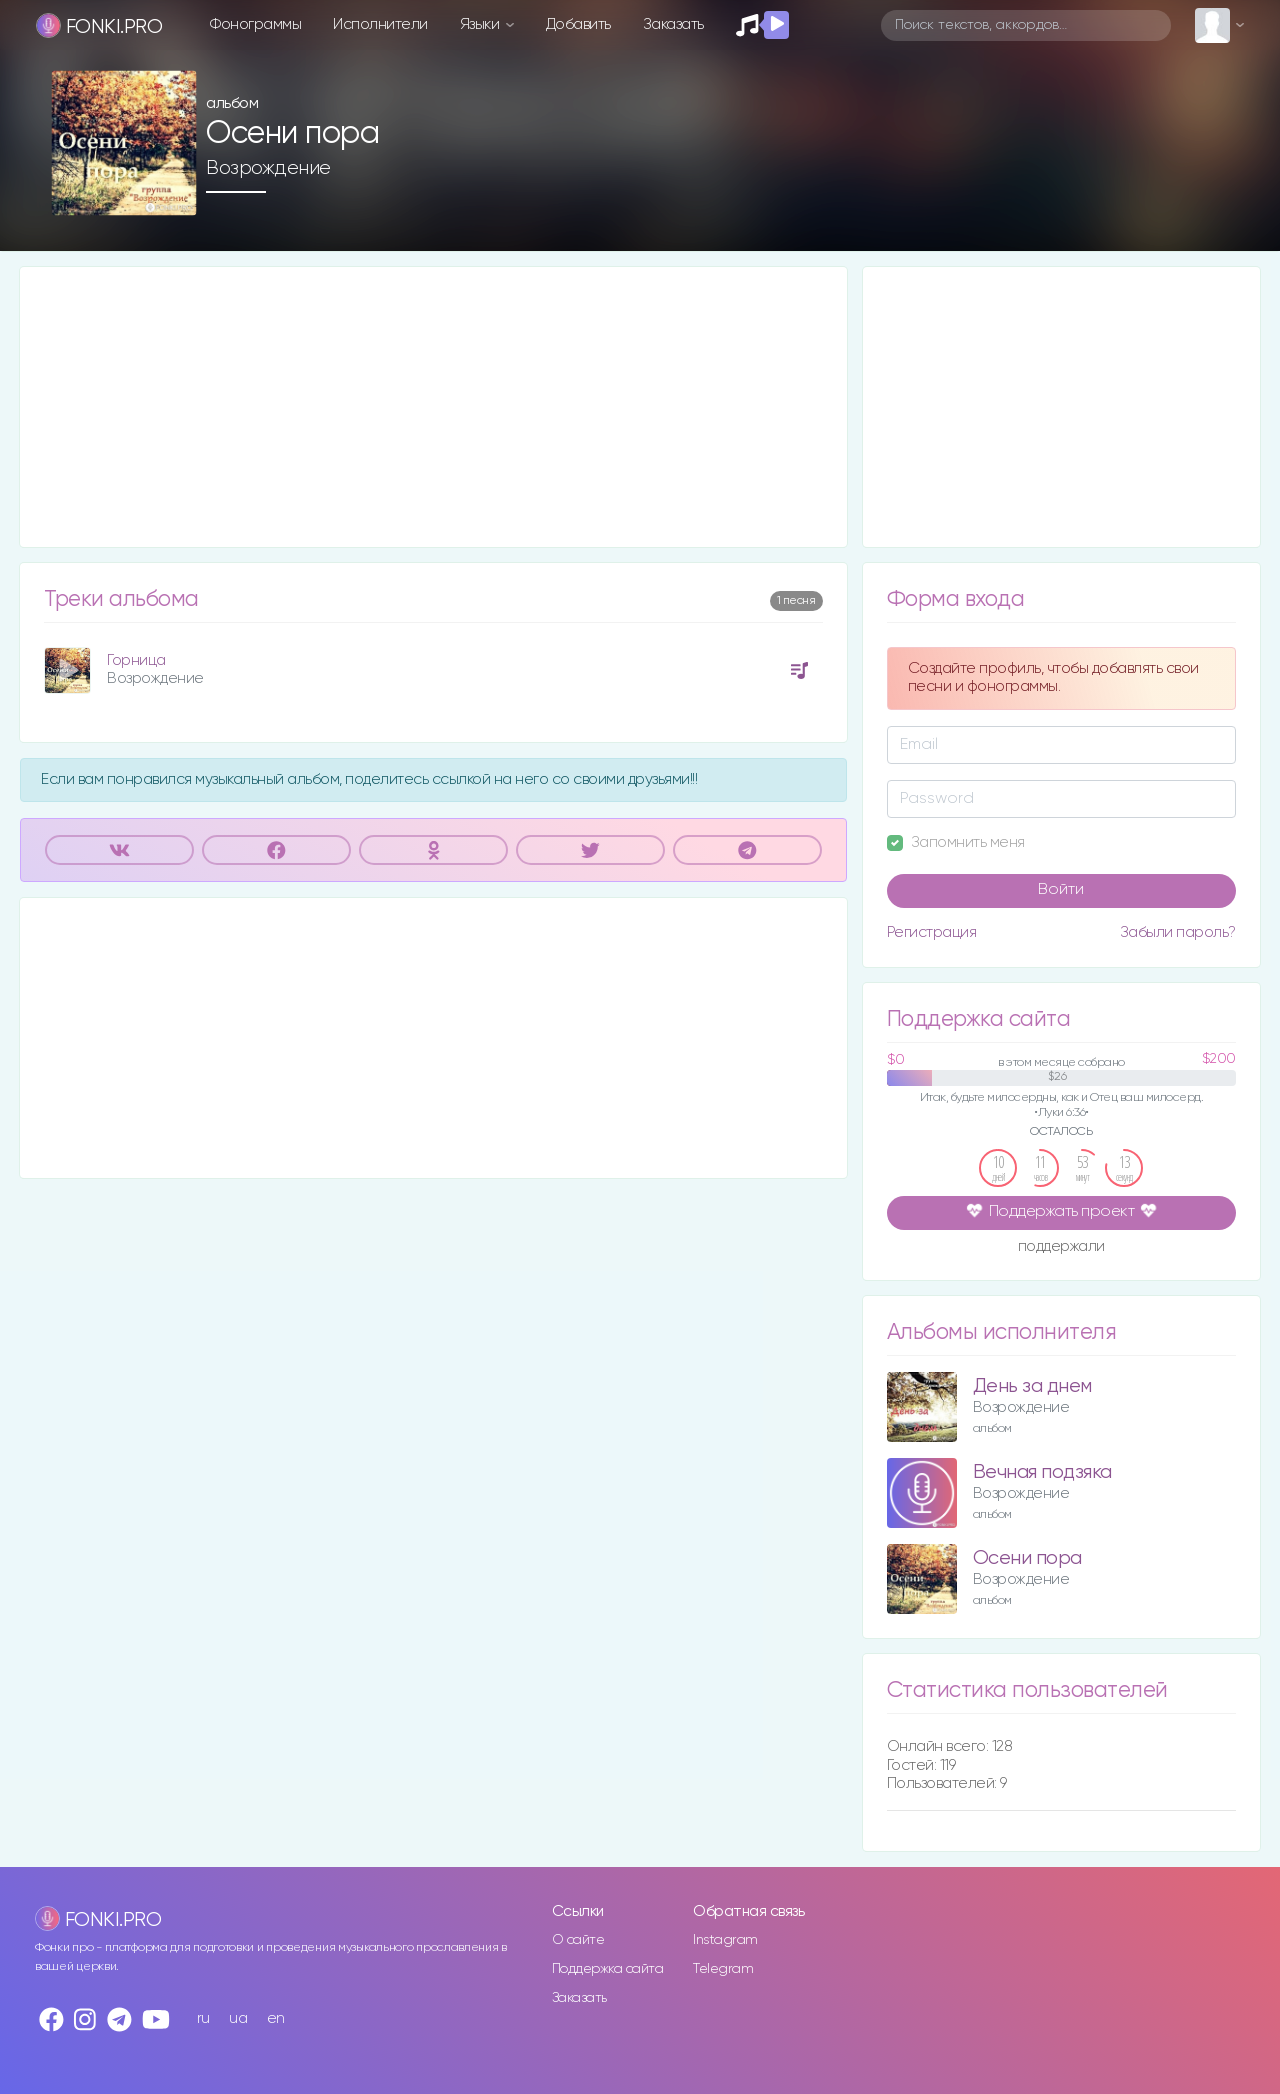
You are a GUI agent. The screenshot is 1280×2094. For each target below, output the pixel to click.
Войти (1061, 890)
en (276, 2018)
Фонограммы (255, 24)
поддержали (1061, 1248)
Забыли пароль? (1178, 932)
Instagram (725, 1940)
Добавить (578, 24)
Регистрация (932, 932)
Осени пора (1027, 1558)
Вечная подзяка (1042, 1472)
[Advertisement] (433, 407)
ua (238, 2018)
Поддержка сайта (608, 1969)
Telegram (723, 1969)
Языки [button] (481, 24)
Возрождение (268, 168)
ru (203, 2018)
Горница (136, 660)
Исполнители (380, 24)
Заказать (673, 24)
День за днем (1032, 1386)
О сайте (578, 1940)
